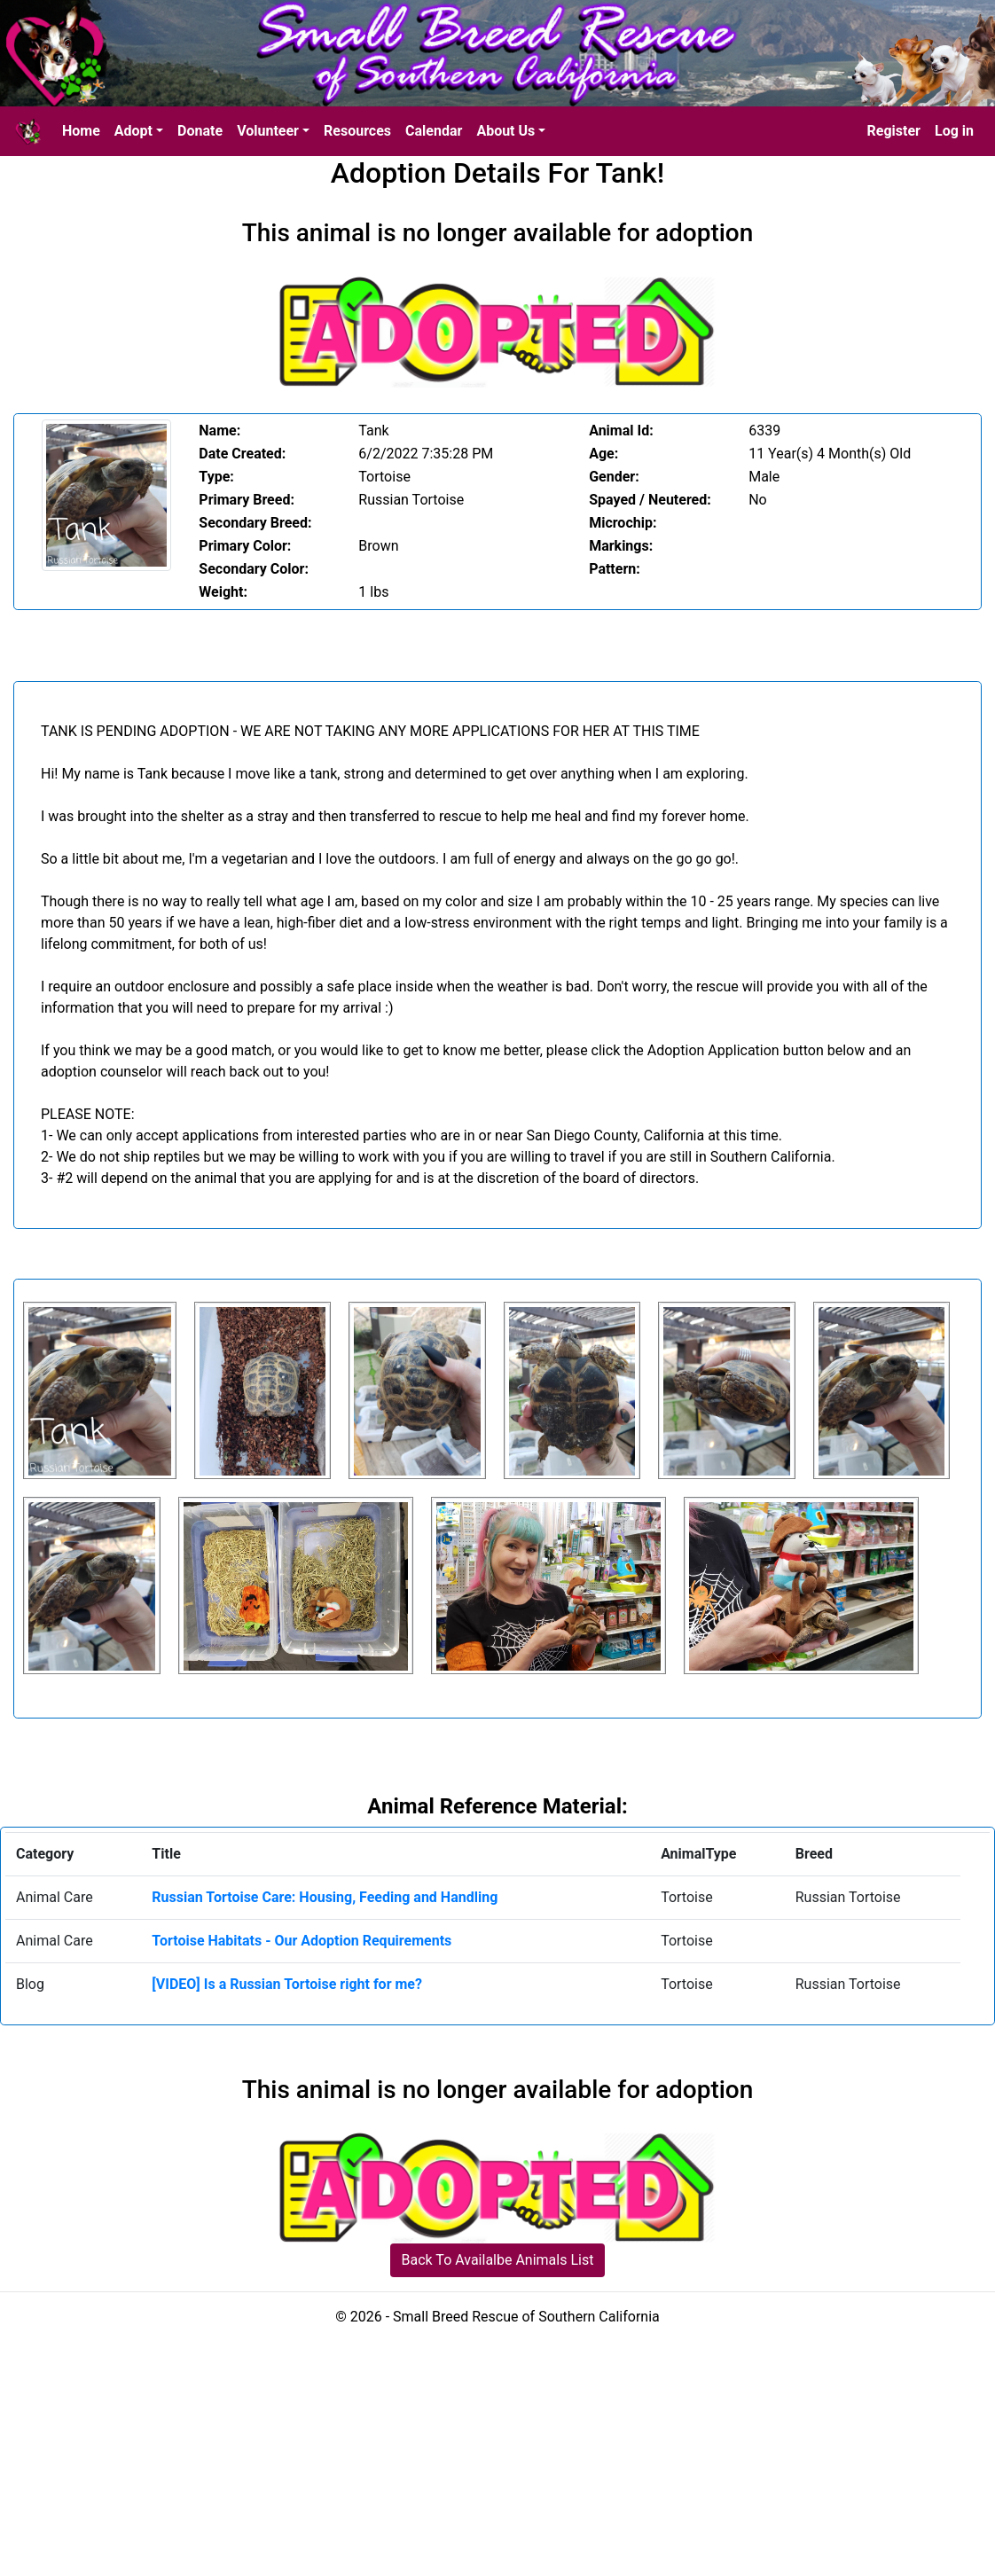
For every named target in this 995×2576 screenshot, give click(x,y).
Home (81, 130)
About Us (505, 130)
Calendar (433, 130)
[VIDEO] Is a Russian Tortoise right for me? (287, 1984)
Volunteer (268, 130)
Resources (357, 130)
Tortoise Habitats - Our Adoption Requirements (301, 1940)
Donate (200, 130)
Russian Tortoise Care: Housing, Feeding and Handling (325, 1897)
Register (894, 130)
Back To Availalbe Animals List (498, 2259)
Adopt (133, 130)
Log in (954, 130)
